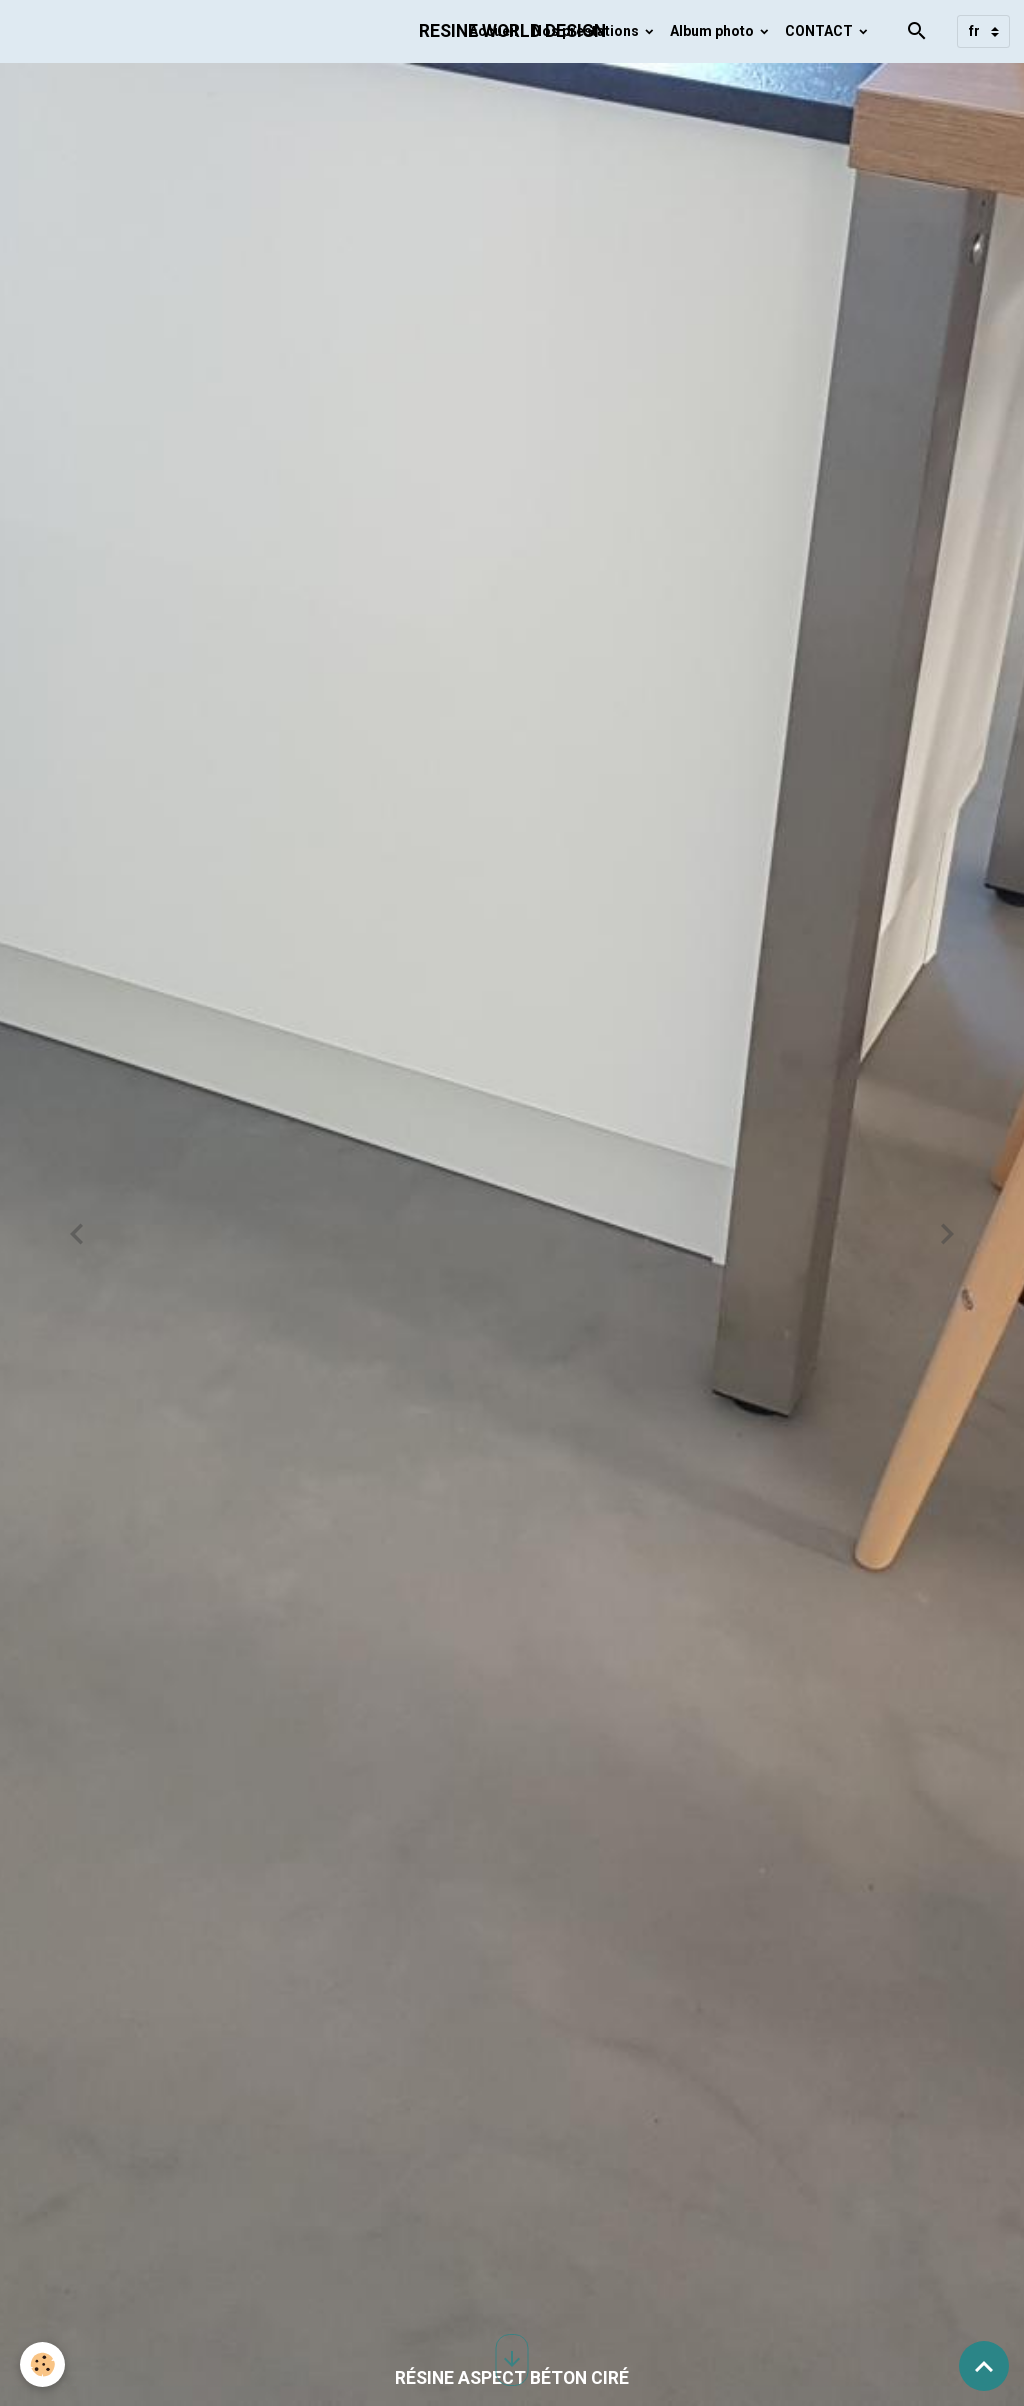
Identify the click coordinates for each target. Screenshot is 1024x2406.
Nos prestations (587, 31)
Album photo (713, 31)
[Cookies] (42, 2364)
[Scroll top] (984, 2366)
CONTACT (820, 31)
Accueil (493, 31)
